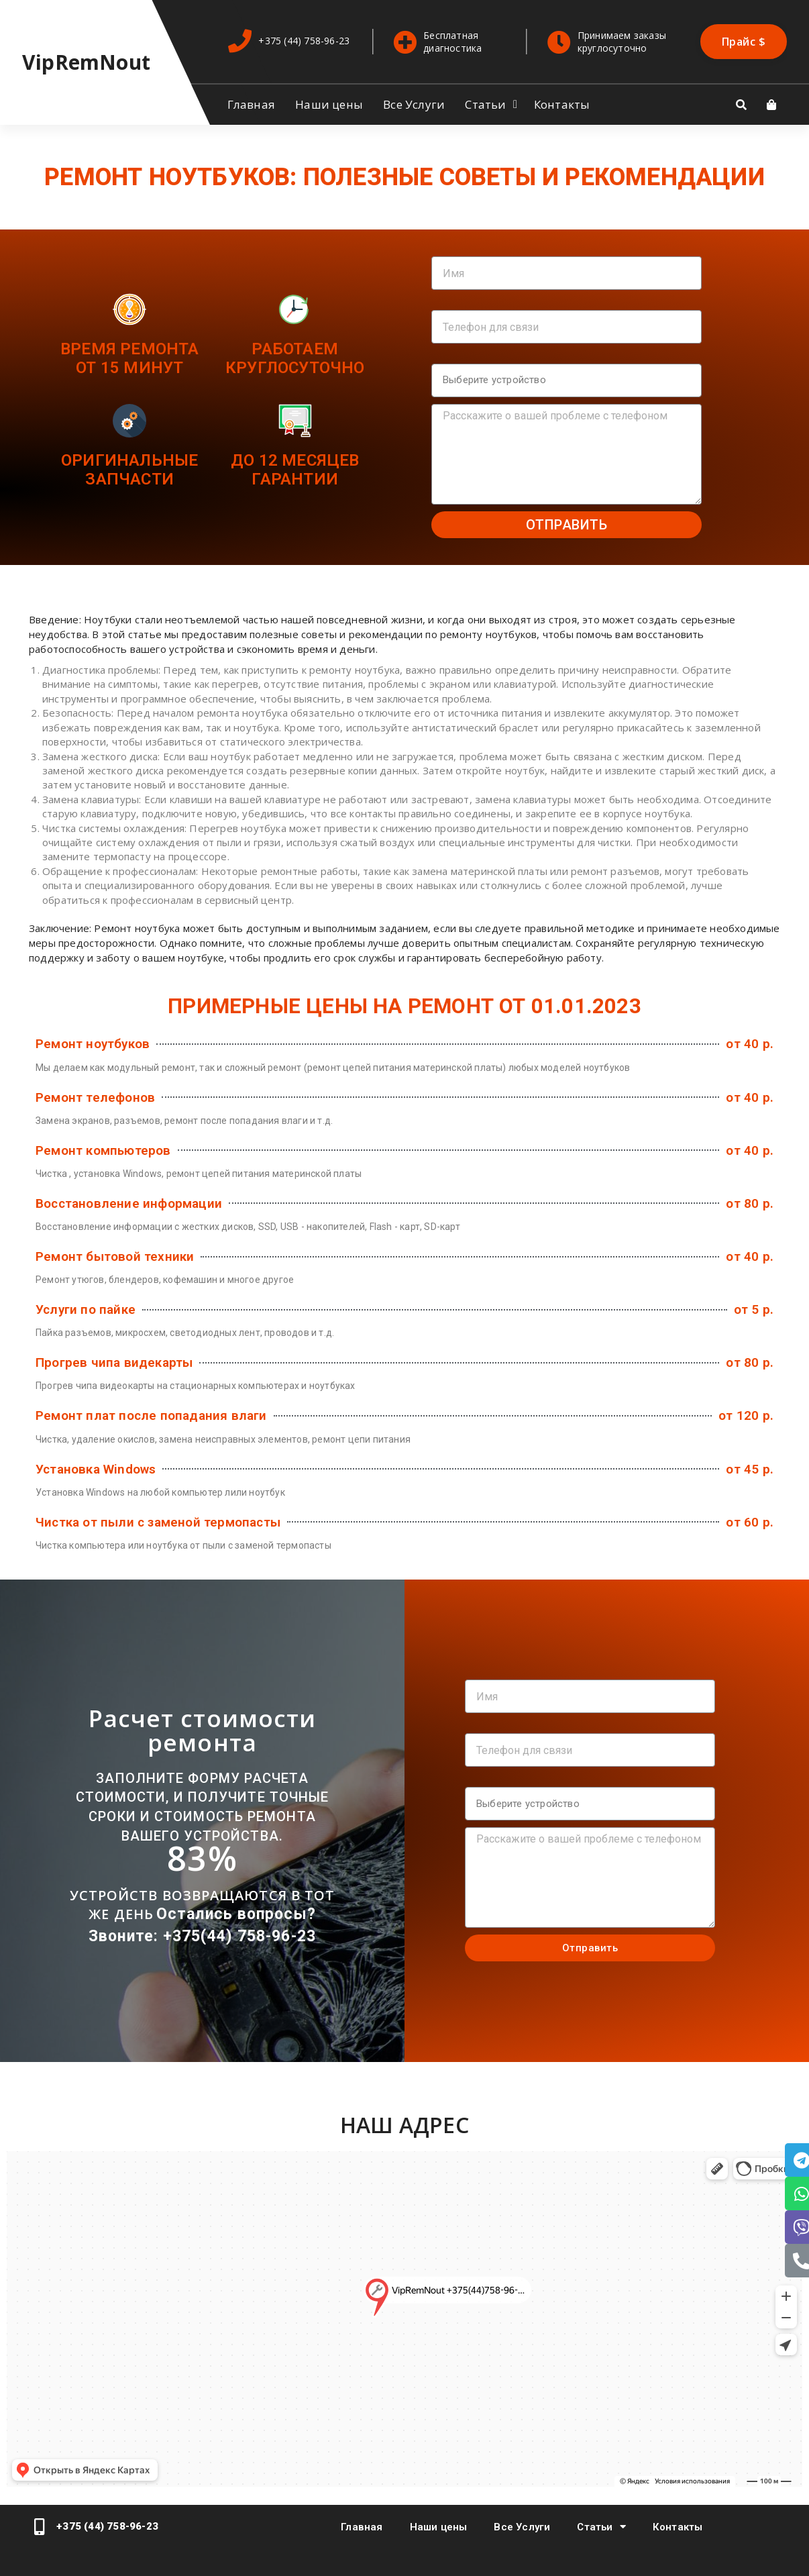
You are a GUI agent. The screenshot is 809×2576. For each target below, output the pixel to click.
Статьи (485, 104)
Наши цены (329, 104)
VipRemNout (86, 62)
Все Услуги (414, 104)
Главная (251, 104)
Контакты (562, 104)
